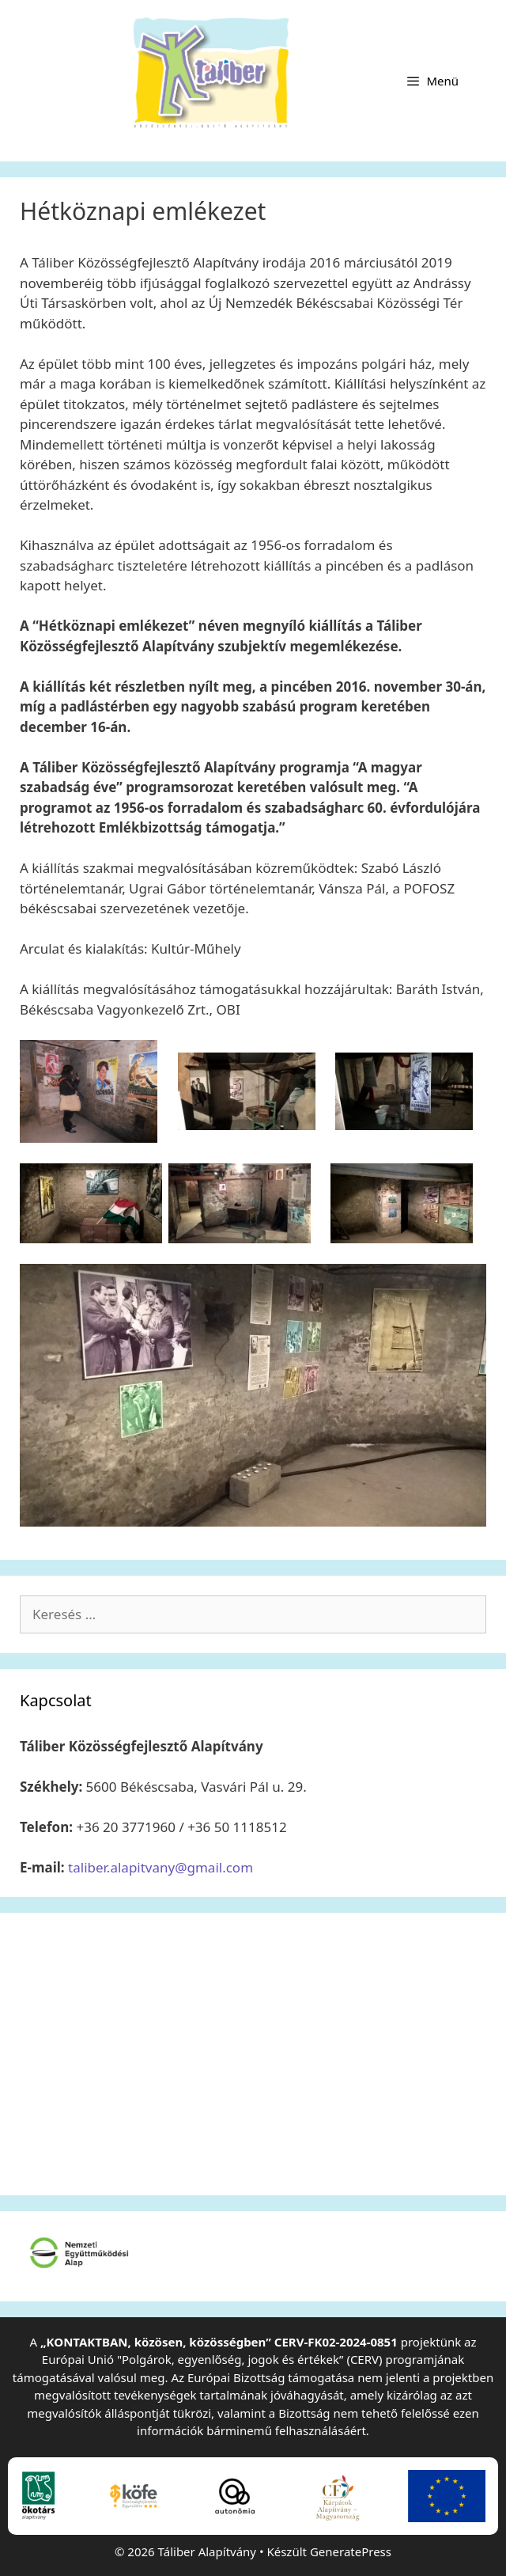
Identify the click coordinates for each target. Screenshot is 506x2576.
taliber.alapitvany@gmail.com (160, 1867)
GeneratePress (350, 2551)
